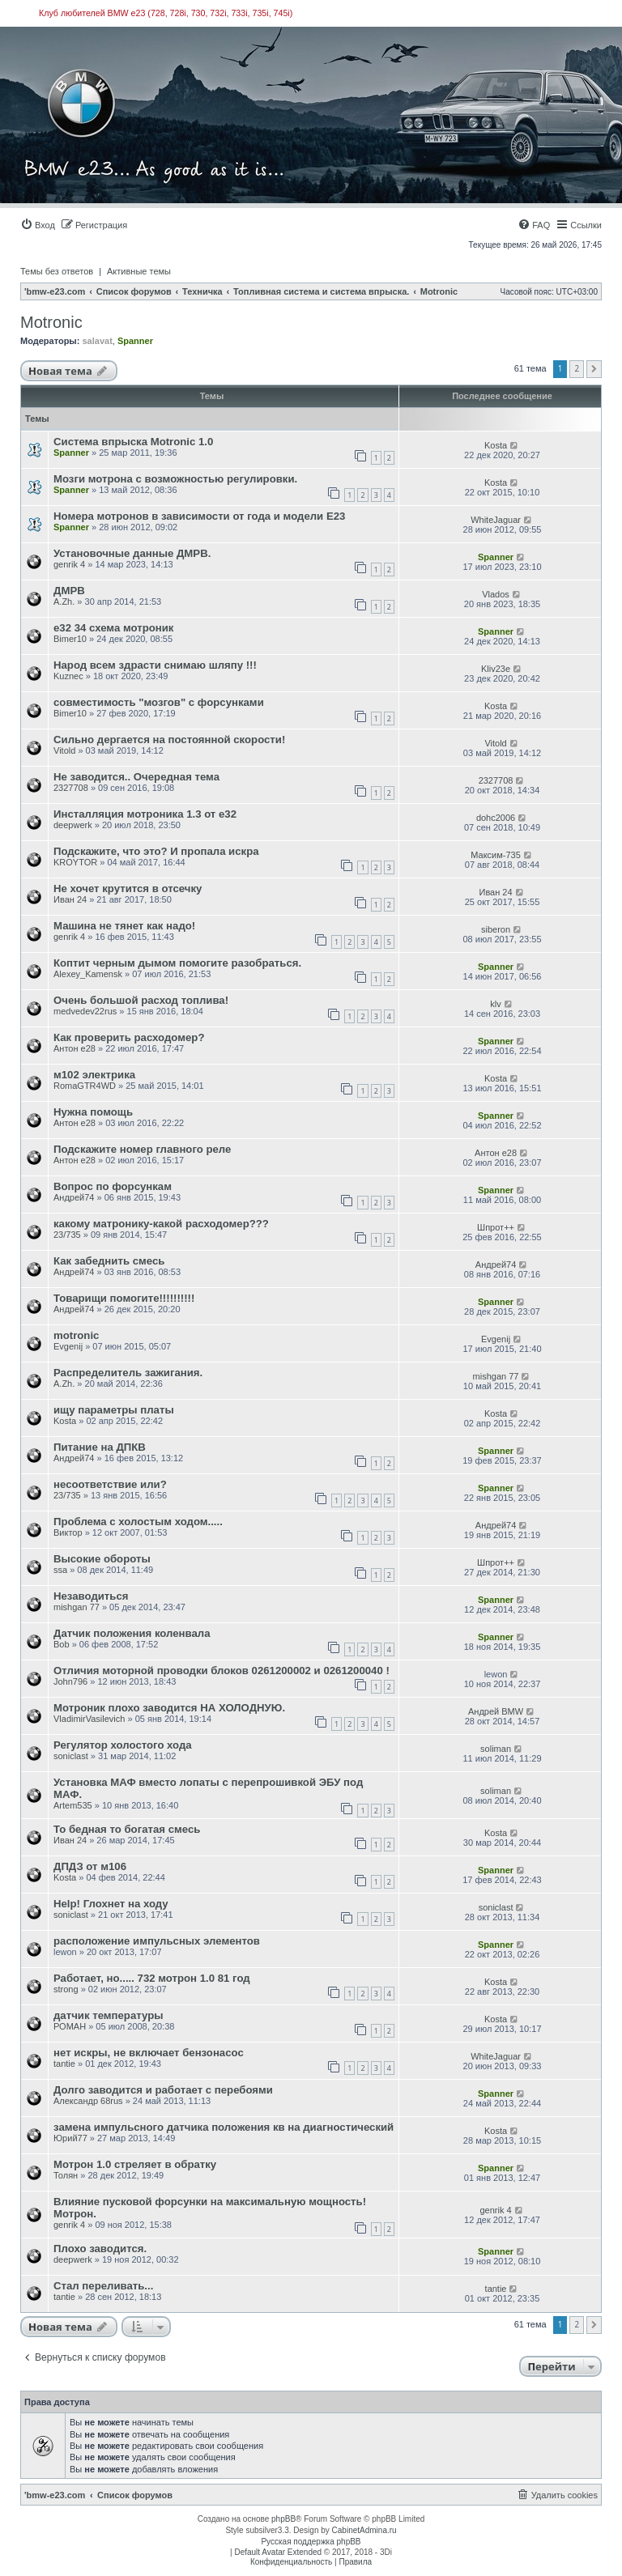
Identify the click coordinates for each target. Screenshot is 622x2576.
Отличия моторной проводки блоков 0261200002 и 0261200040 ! (221, 1670)
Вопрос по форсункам (112, 1186)
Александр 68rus (88, 2101)
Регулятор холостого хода (122, 1745)
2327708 (70, 788)
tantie (64, 2063)
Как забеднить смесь (108, 1261)
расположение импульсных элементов (156, 1941)
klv (495, 1004)
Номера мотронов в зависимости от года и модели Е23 (199, 516)
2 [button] (576, 368)
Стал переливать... (103, 2286)
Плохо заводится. (100, 2248)
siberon (495, 929)
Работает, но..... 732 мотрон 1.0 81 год (151, 1978)
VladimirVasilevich (89, 1719)
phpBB (283, 2518)
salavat (97, 341)
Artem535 (72, 1805)
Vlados (495, 594)
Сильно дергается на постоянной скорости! (169, 739)
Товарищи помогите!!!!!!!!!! (123, 1298)
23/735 (67, 1234)
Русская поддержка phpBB (310, 2541)
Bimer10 (70, 639)
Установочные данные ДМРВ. (132, 553)
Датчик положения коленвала (132, 1633)
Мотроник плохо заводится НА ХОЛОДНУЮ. (169, 1708)
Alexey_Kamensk (87, 974)
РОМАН (69, 2026)
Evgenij (68, 1346)
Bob (61, 1644)
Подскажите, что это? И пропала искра (156, 851)
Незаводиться (90, 1596)
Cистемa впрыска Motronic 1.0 (133, 442)
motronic (76, 1335)
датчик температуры (108, 2015)
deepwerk (72, 825)
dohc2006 (495, 818)
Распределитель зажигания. (127, 1373)
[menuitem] (37, 225)
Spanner (135, 341)
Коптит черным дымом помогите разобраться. (177, 963)
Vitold (64, 750)
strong (66, 1989)
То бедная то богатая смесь (126, 1829)
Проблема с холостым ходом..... (138, 1521)
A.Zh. (64, 601)
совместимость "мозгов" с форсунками (158, 702)
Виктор (68, 1532)
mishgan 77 (496, 1376)
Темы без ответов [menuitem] (56, 271)
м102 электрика (94, 1075)
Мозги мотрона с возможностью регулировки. (175, 479)
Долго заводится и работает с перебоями (163, 2090)
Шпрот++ (495, 1227)
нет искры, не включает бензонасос (148, 2053)
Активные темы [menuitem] (139, 271)
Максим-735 (496, 855)
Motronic (51, 322)
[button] (594, 369)
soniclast (70, 1756)
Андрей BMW (495, 1711)
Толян (65, 2175)
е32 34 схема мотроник (113, 628)
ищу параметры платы (113, 1410)
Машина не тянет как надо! (124, 926)
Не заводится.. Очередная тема (136, 777)
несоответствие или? (110, 1484)
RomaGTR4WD (84, 1085)
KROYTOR (75, 862)
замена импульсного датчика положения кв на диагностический (223, 2127)
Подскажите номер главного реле (142, 1149)
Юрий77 (70, 2138)
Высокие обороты (102, 1559)
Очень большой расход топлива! (140, 1000)
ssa (60, 1570)
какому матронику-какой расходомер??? (161, 1224)
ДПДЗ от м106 (89, 1866)
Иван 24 (70, 899)
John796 (70, 1681)
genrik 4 (69, 564)
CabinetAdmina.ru (364, 2530)
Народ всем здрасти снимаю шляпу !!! (155, 665)
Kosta (495, 445)
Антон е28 (74, 1048)
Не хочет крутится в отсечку (127, 888)
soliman (495, 1748)
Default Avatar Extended (278, 2552)
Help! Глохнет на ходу (110, 1904)
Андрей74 (73, 1197)
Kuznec (68, 676)
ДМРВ (69, 590)
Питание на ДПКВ (99, 1447)
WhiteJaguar (496, 520)
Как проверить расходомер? (128, 1037)
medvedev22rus (85, 1011)
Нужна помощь (93, 1112)
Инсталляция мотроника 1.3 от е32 (144, 814)
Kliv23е (495, 669)
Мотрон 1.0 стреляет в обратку (134, 2164)
